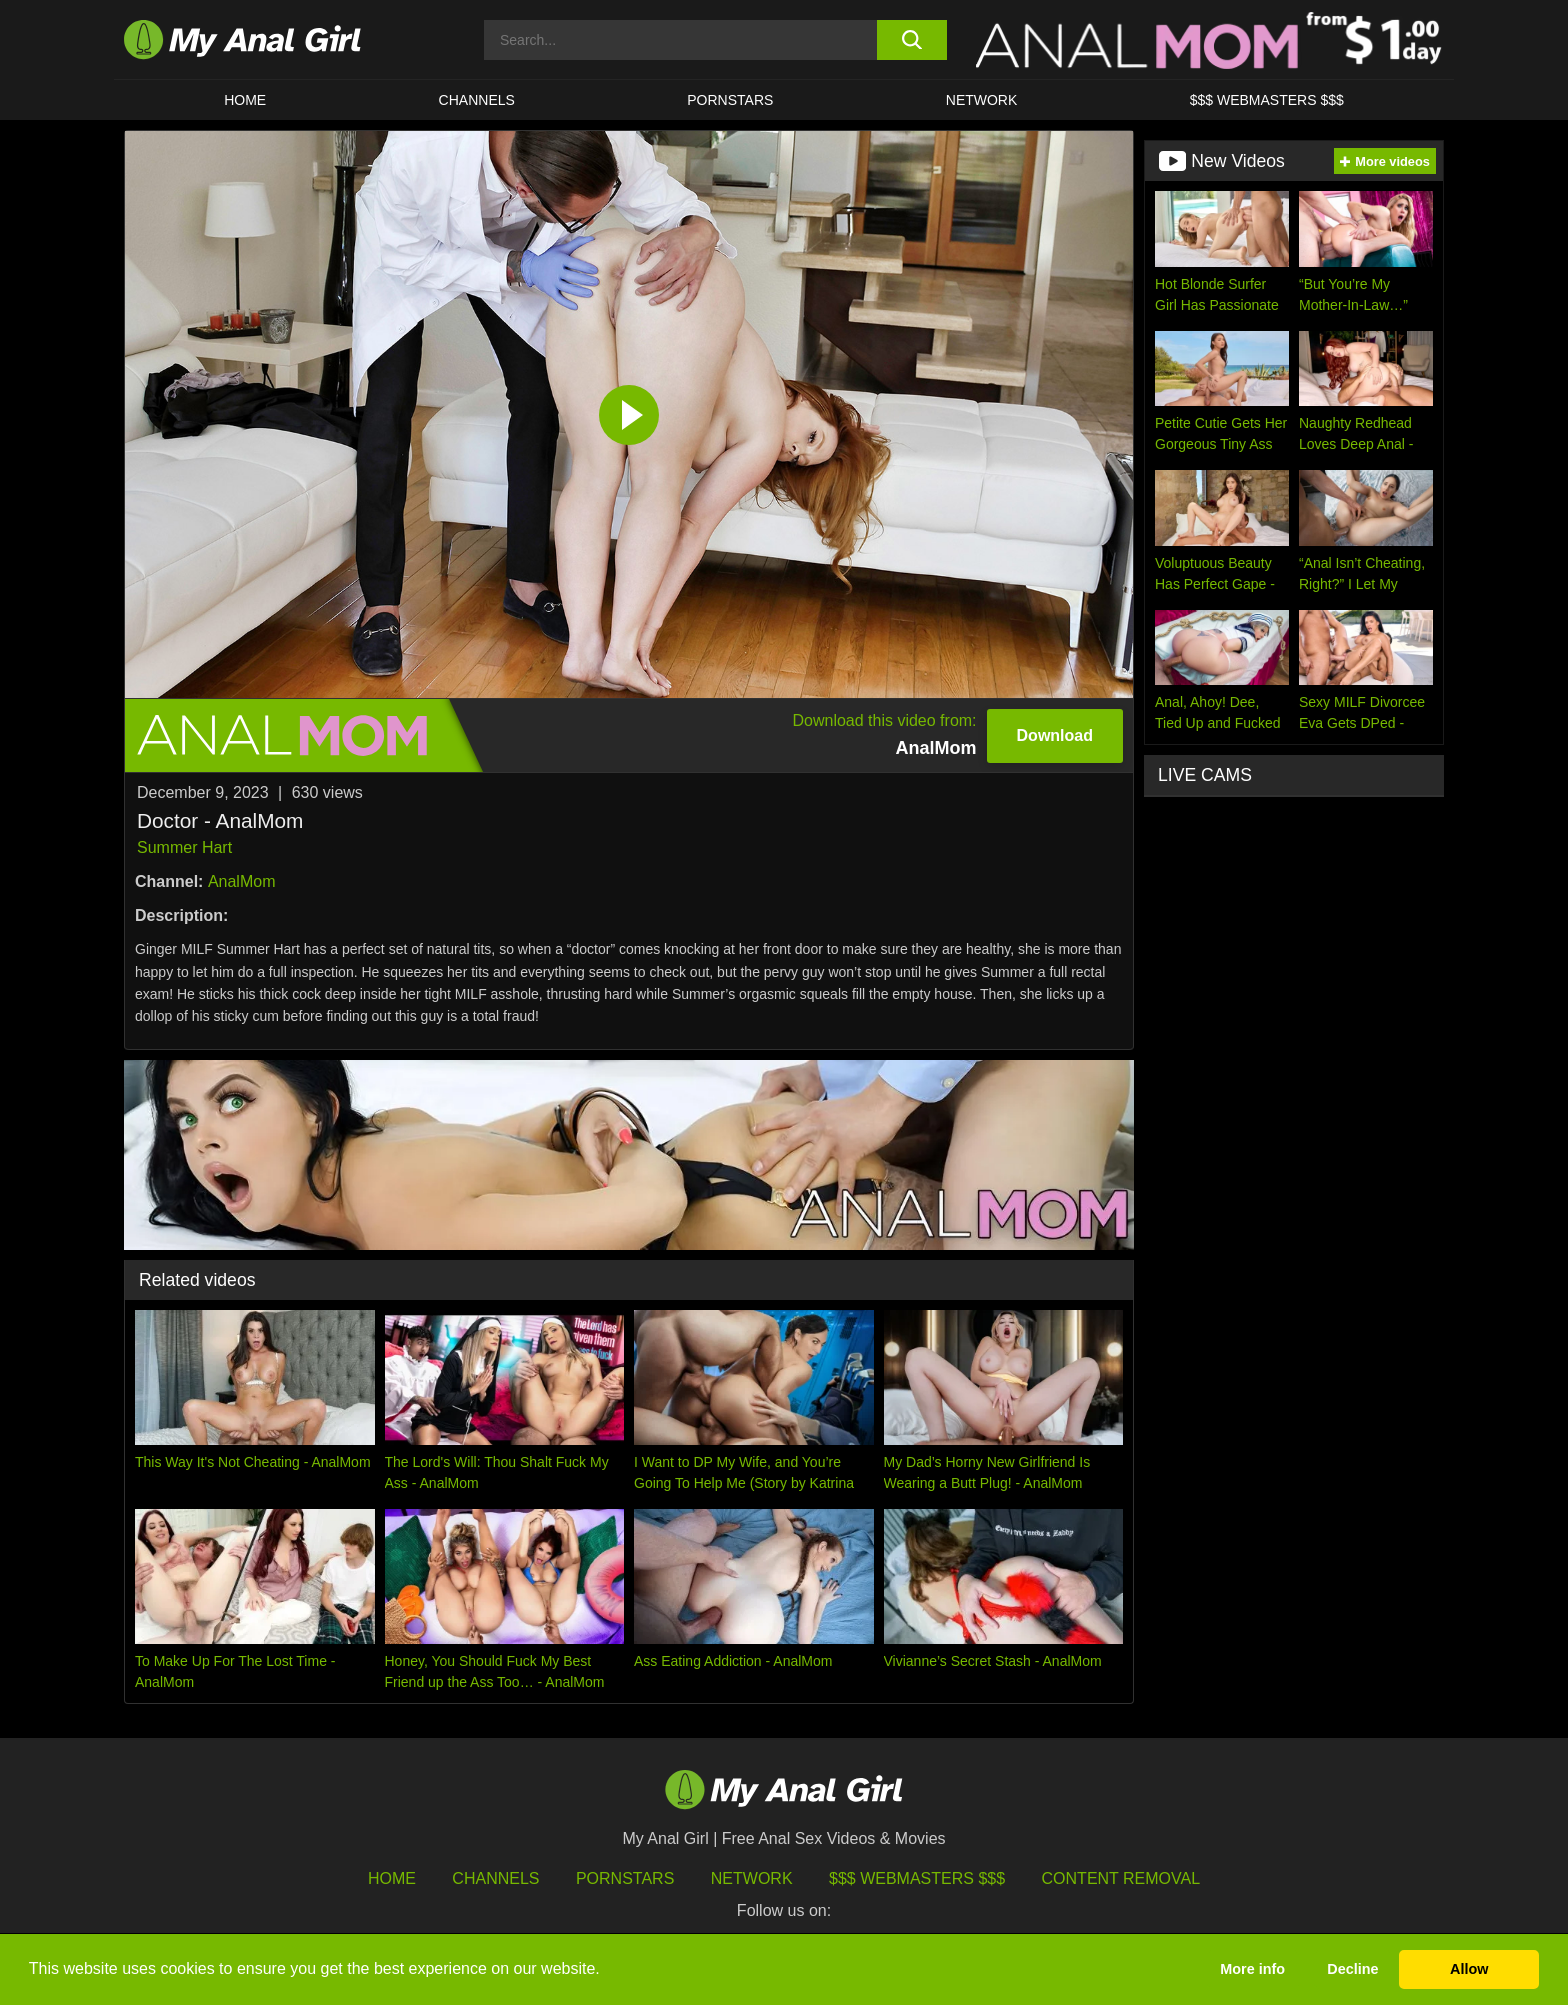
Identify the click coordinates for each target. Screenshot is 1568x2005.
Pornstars (730, 100)
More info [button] (1252, 1969)
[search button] (911, 40)
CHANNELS (477, 100)
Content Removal (1121, 1878)
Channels (495, 1878)
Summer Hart (184, 847)
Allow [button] (1469, 1969)
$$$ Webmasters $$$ (917, 1878)
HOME (245, 100)
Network (982, 100)
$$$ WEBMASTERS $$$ (1267, 100)
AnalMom (242, 881)
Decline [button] (1352, 1969)
